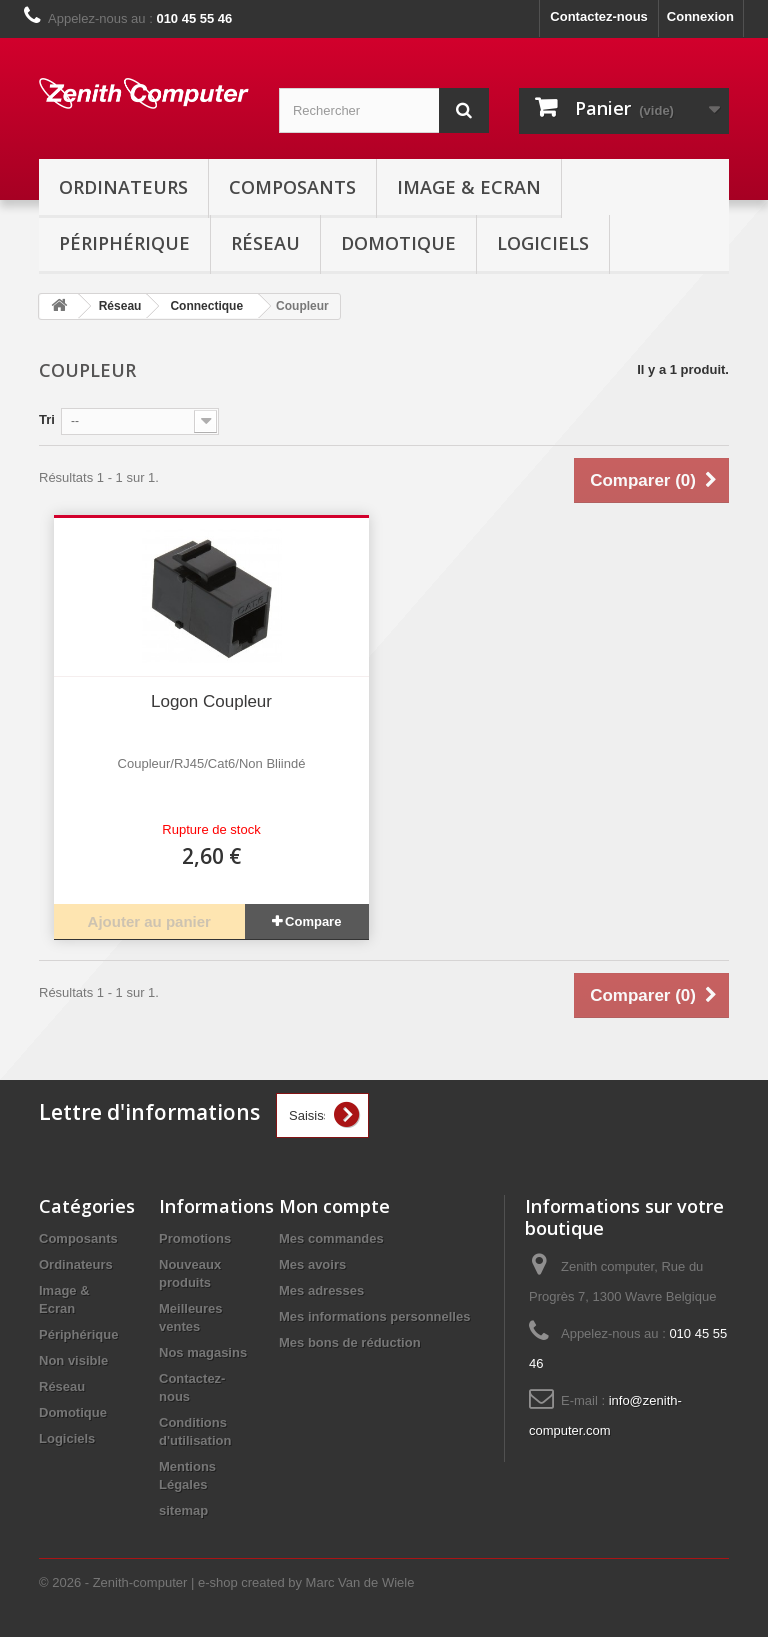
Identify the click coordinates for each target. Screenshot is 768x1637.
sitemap (183, 1510)
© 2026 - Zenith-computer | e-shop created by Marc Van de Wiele (226, 1582)
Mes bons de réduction (350, 1342)
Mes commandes (331, 1238)
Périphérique (124, 243)
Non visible (73, 1360)
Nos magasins (203, 1352)
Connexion (700, 16)
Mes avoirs (312, 1264)
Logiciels (543, 243)
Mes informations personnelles (374, 1316)
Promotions (195, 1238)
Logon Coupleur (211, 701)
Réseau (265, 243)
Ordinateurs (123, 187)
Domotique (398, 243)
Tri (47, 419)
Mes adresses (321, 1290)
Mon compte (334, 1206)
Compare (313, 921)
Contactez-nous (599, 16)
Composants (292, 187)
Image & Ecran (469, 187)
